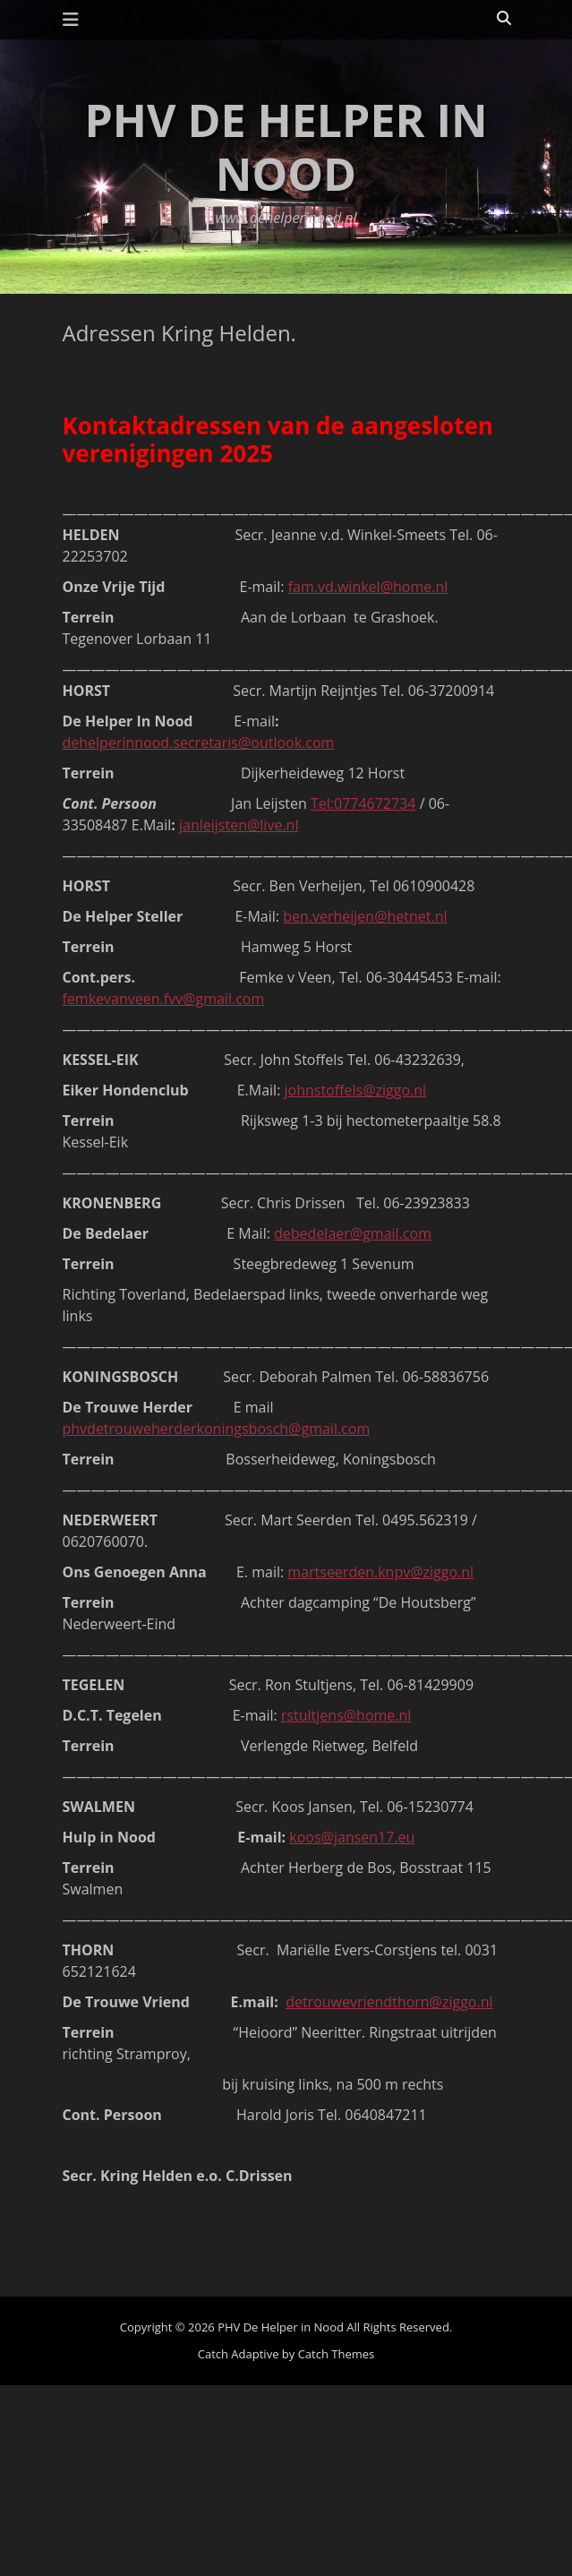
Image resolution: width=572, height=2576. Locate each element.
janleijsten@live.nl (238, 825)
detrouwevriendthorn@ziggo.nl (389, 2002)
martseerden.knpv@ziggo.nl (380, 1572)
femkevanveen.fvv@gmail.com (164, 999)
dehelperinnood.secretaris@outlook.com (199, 742)
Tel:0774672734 (363, 803)
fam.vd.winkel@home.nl (368, 587)
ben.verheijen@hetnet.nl (365, 916)
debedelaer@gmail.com (352, 1233)
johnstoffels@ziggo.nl (356, 1090)
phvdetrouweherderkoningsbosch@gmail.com (217, 1428)
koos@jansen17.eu (351, 1837)
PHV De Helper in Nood (285, 147)
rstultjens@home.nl (346, 1715)
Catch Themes (336, 2354)
